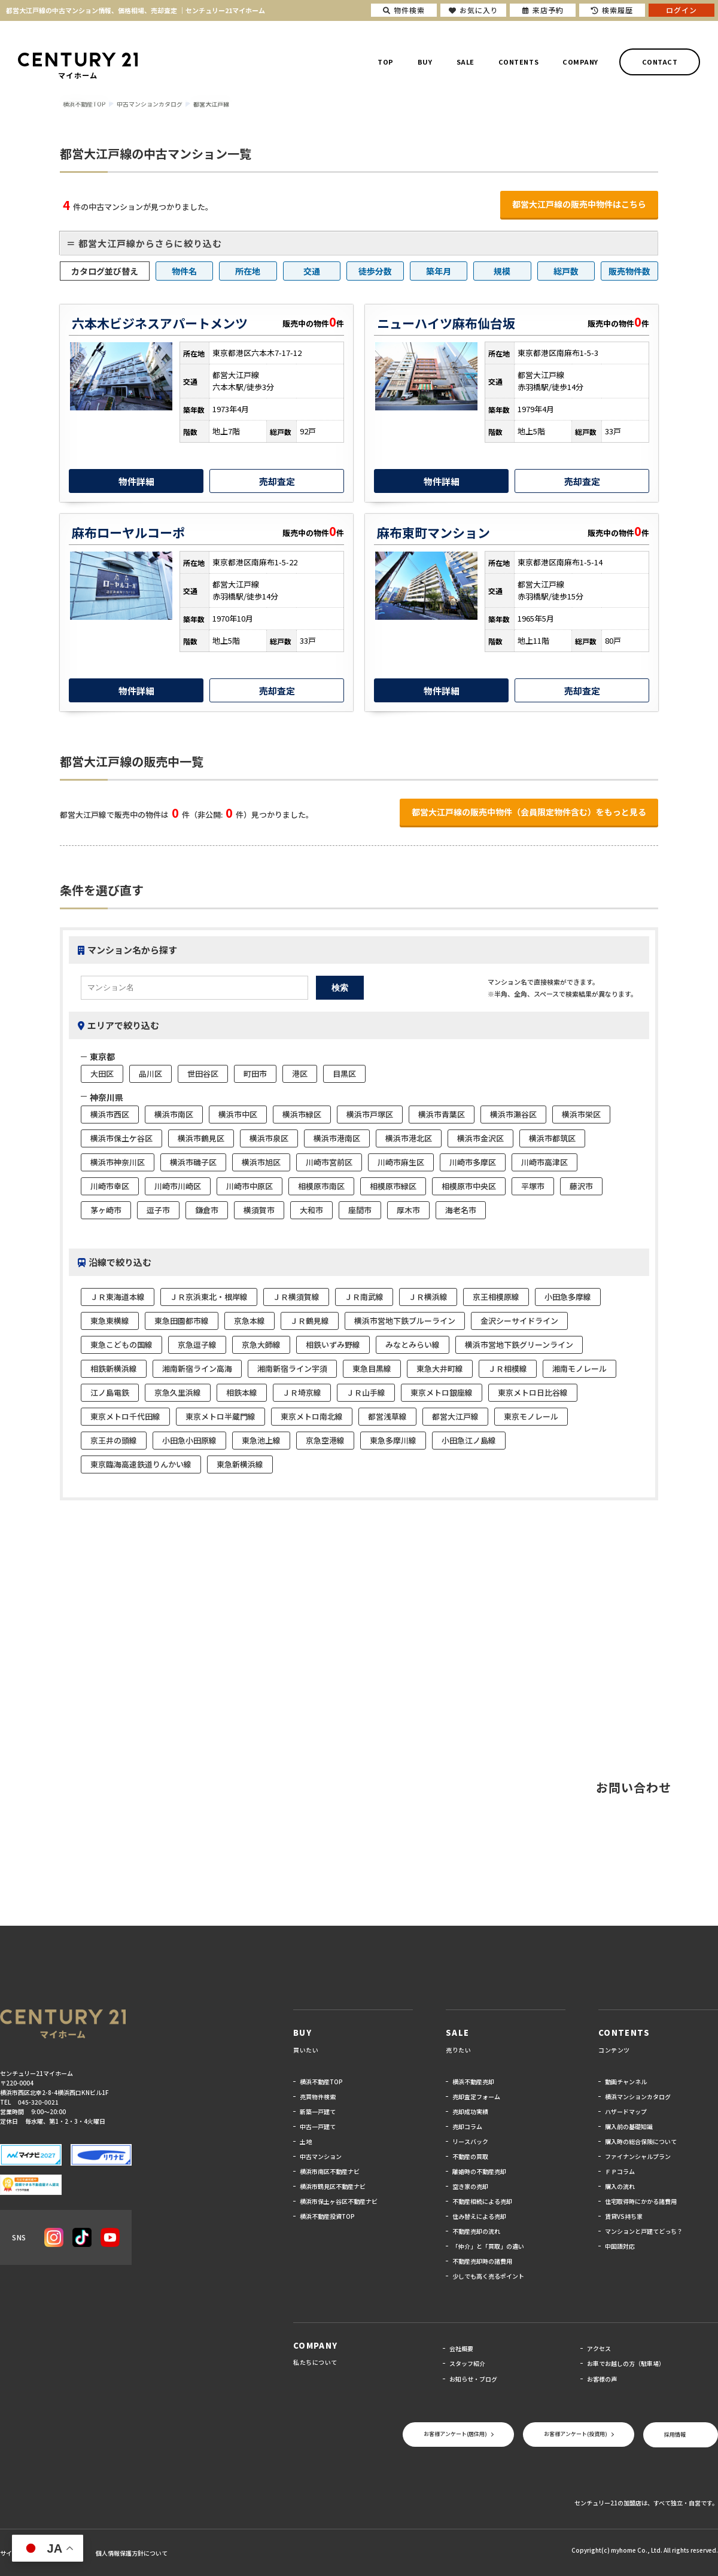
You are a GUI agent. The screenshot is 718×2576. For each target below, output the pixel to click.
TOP (386, 61)
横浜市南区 (173, 1114)
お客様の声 (602, 2378)
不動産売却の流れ (476, 2231)
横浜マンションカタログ (638, 2096)
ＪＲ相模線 (507, 1368)
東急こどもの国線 (121, 1344)
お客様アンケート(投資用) (575, 2434)
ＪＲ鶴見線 (309, 1320)
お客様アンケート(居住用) (455, 2434)
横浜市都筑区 (552, 1138)
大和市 (311, 1210)
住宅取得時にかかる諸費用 (641, 2201)
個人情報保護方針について (132, 2552)
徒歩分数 (375, 271)
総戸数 (566, 271)
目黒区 (344, 1073)
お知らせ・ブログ (473, 2378)
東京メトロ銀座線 (441, 1392)
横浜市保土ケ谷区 (121, 1138)
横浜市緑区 (301, 1114)
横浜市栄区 (581, 1114)
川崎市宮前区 (329, 1162)
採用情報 (675, 2434)
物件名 (184, 271)
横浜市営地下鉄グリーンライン (519, 1344)
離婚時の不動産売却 (479, 2171)
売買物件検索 (318, 2096)
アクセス (599, 2348)
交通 (311, 271)
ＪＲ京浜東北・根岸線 (209, 1296)
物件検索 (404, 10)
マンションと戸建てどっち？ (644, 2231)
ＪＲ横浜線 (428, 1296)
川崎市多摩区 (472, 1162)
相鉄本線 (241, 1392)
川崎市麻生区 (401, 1162)
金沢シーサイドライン (519, 1320)
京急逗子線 (197, 1344)
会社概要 (461, 2348)
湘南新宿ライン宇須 (292, 1368)
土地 (306, 2141)
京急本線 (249, 1320)
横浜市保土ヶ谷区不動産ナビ (339, 2201)
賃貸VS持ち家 (624, 2216)
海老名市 (460, 1210)
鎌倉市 (206, 1210)
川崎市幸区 (109, 1186)
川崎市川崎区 (177, 1186)
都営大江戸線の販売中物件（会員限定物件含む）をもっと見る (529, 812)
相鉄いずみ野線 (333, 1344)
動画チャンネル (626, 2081)
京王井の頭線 (113, 1440)
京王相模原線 (496, 1296)
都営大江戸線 (455, 1416)
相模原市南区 (321, 1186)
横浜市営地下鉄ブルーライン (404, 1320)
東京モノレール (531, 1416)
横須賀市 (259, 1210)
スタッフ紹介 (467, 2363)
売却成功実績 (470, 2111)
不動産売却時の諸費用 (482, 2261)
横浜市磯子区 (193, 1162)
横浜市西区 (109, 1114)
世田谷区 (202, 1073)
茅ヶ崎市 (105, 1210)
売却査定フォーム (476, 2096)
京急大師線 (261, 1344)
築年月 (438, 271)
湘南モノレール (579, 1368)
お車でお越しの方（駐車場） (626, 2363)
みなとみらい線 (412, 1344)
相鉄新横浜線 (113, 1368)
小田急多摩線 (567, 1296)
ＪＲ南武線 (364, 1296)
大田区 (102, 1073)
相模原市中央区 (469, 1186)
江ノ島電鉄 (109, 1392)
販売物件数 (629, 271)
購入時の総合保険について (641, 2141)
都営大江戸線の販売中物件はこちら (579, 204)
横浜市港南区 (337, 1138)
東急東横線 (109, 1320)
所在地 (247, 271)
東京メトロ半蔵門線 (220, 1416)
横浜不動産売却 (473, 2081)
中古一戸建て (318, 2126)
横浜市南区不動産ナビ (330, 2171)
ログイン (681, 10)
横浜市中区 (237, 1114)
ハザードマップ (626, 2111)
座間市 (360, 1210)
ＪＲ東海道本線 (117, 1296)
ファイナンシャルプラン (638, 2156)
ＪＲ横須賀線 (296, 1296)
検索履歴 (612, 10)
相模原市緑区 (393, 1186)
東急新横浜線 (240, 1464)
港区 (300, 1073)
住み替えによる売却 (479, 2216)
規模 (502, 271)
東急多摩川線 (393, 1440)
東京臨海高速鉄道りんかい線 (140, 1464)
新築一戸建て (318, 2111)
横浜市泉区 (269, 1138)
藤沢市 (581, 1186)
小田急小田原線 (189, 1440)
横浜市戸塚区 (369, 1114)
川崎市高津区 (544, 1162)
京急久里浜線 (177, 1392)
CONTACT (660, 61)
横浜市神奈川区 (117, 1162)
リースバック (470, 2141)
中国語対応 (620, 2246)
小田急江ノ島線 (469, 1440)
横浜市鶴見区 (201, 1138)
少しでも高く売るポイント (488, 2275)
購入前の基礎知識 (629, 2126)
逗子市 (158, 1210)
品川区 (150, 1073)
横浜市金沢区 (480, 1138)
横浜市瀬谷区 (513, 1114)
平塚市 (532, 1186)
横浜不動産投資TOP (327, 2216)
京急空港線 (325, 1440)
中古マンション (321, 2156)
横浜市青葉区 (441, 1114)
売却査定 (277, 481)
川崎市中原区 (249, 1186)
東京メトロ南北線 (312, 1416)
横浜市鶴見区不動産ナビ (333, 2186)
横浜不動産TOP (321, 2081)
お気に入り (473, 10)
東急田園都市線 (181, 1320)
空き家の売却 (470, 2186)
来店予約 (543, 10)
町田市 (255, 1073)
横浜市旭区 (261, 1162)
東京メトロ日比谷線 (533, 1392)
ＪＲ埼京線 (301, 1392)
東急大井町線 (439, 1368)
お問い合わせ (633, 1787)
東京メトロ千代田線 (125, 1416)
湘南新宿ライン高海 (197, 1368)
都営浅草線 (387, 1416)
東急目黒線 (371, 1368)
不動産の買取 (470, 2156)
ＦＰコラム (620, 2171)
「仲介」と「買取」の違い (488, 2246)
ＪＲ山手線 (365, 1392)
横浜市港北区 (408, 1138)
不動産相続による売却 (482, 2201)
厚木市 (408, 1210)
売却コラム (467, 2126)
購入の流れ (620, 2186)
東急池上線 (261, 1440)
